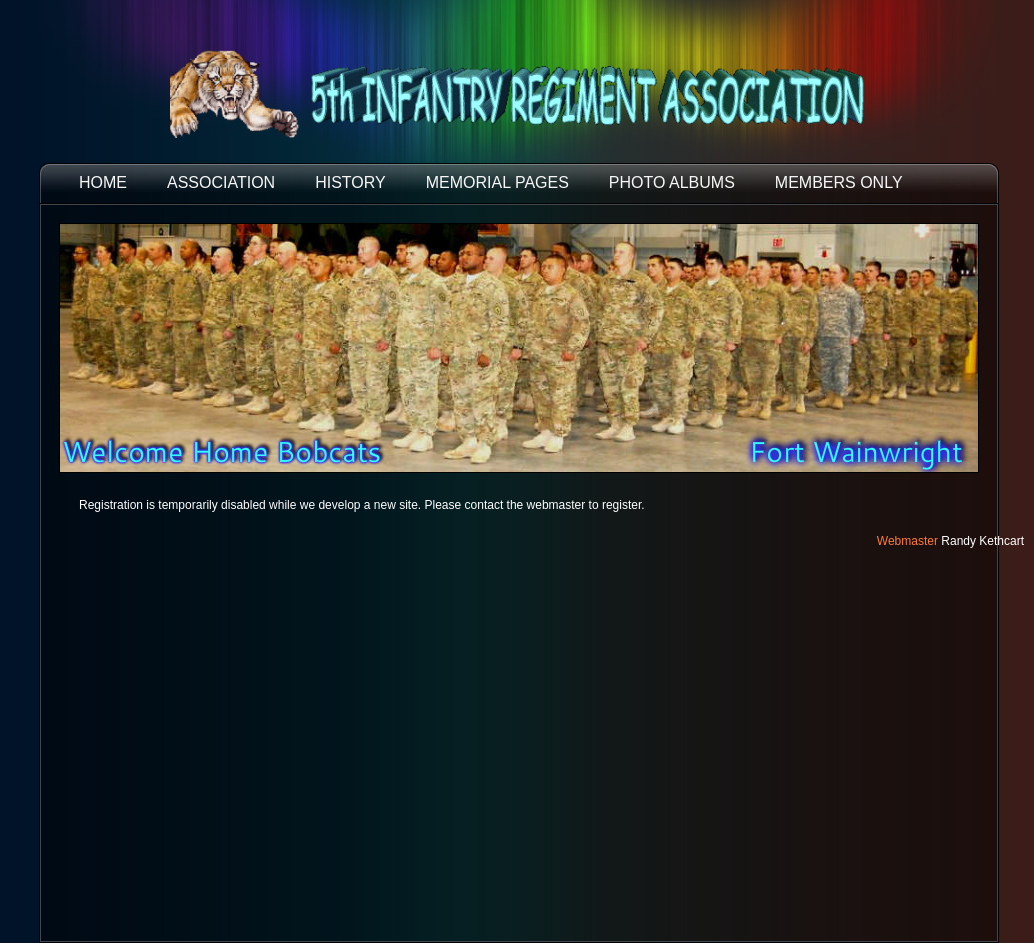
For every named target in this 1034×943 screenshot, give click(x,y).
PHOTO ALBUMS (672, 182)
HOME (103, 182)
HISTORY (350, 182)
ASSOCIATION (221, 182)
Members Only (839, 182)
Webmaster (907, 541)
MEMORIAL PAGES (497, 182)
